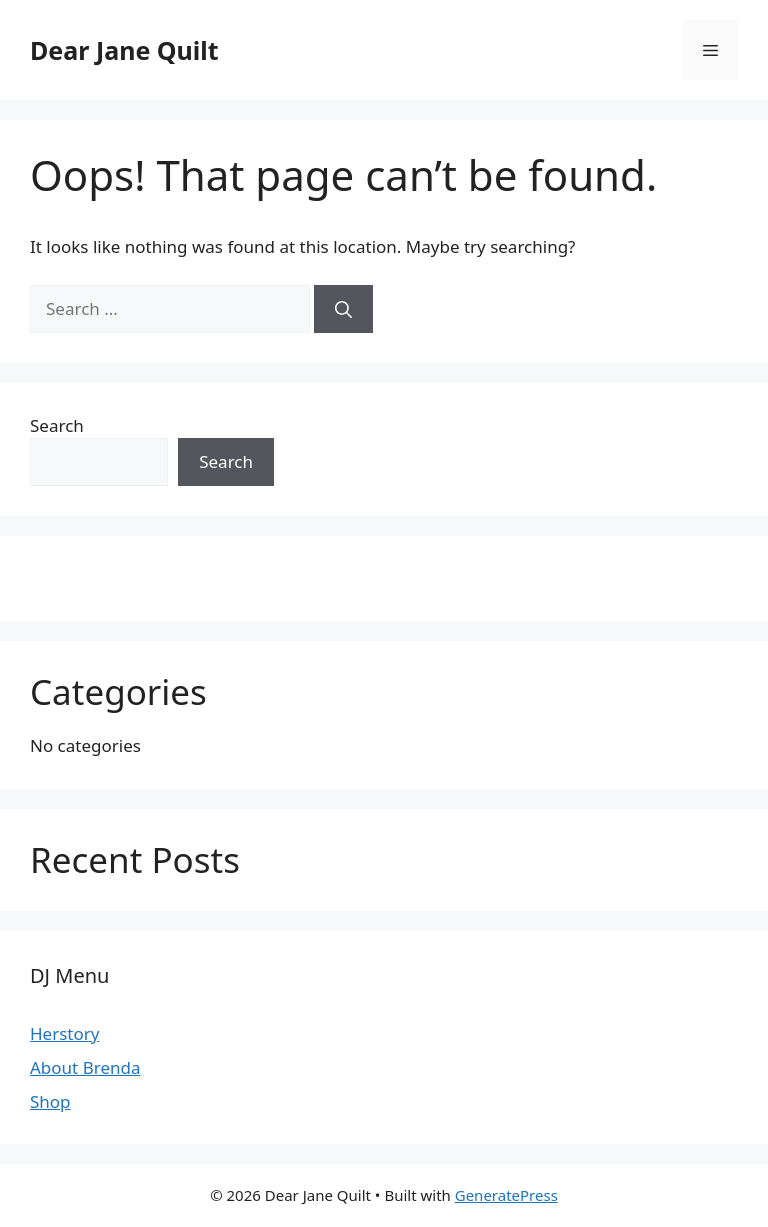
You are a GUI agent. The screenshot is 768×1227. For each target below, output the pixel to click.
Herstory (64, 1033)
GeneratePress (506, 1195)
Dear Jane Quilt (124, 50)
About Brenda (85, 1067)
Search (57, 425)
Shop (50, 1101)
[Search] (343, 309)
